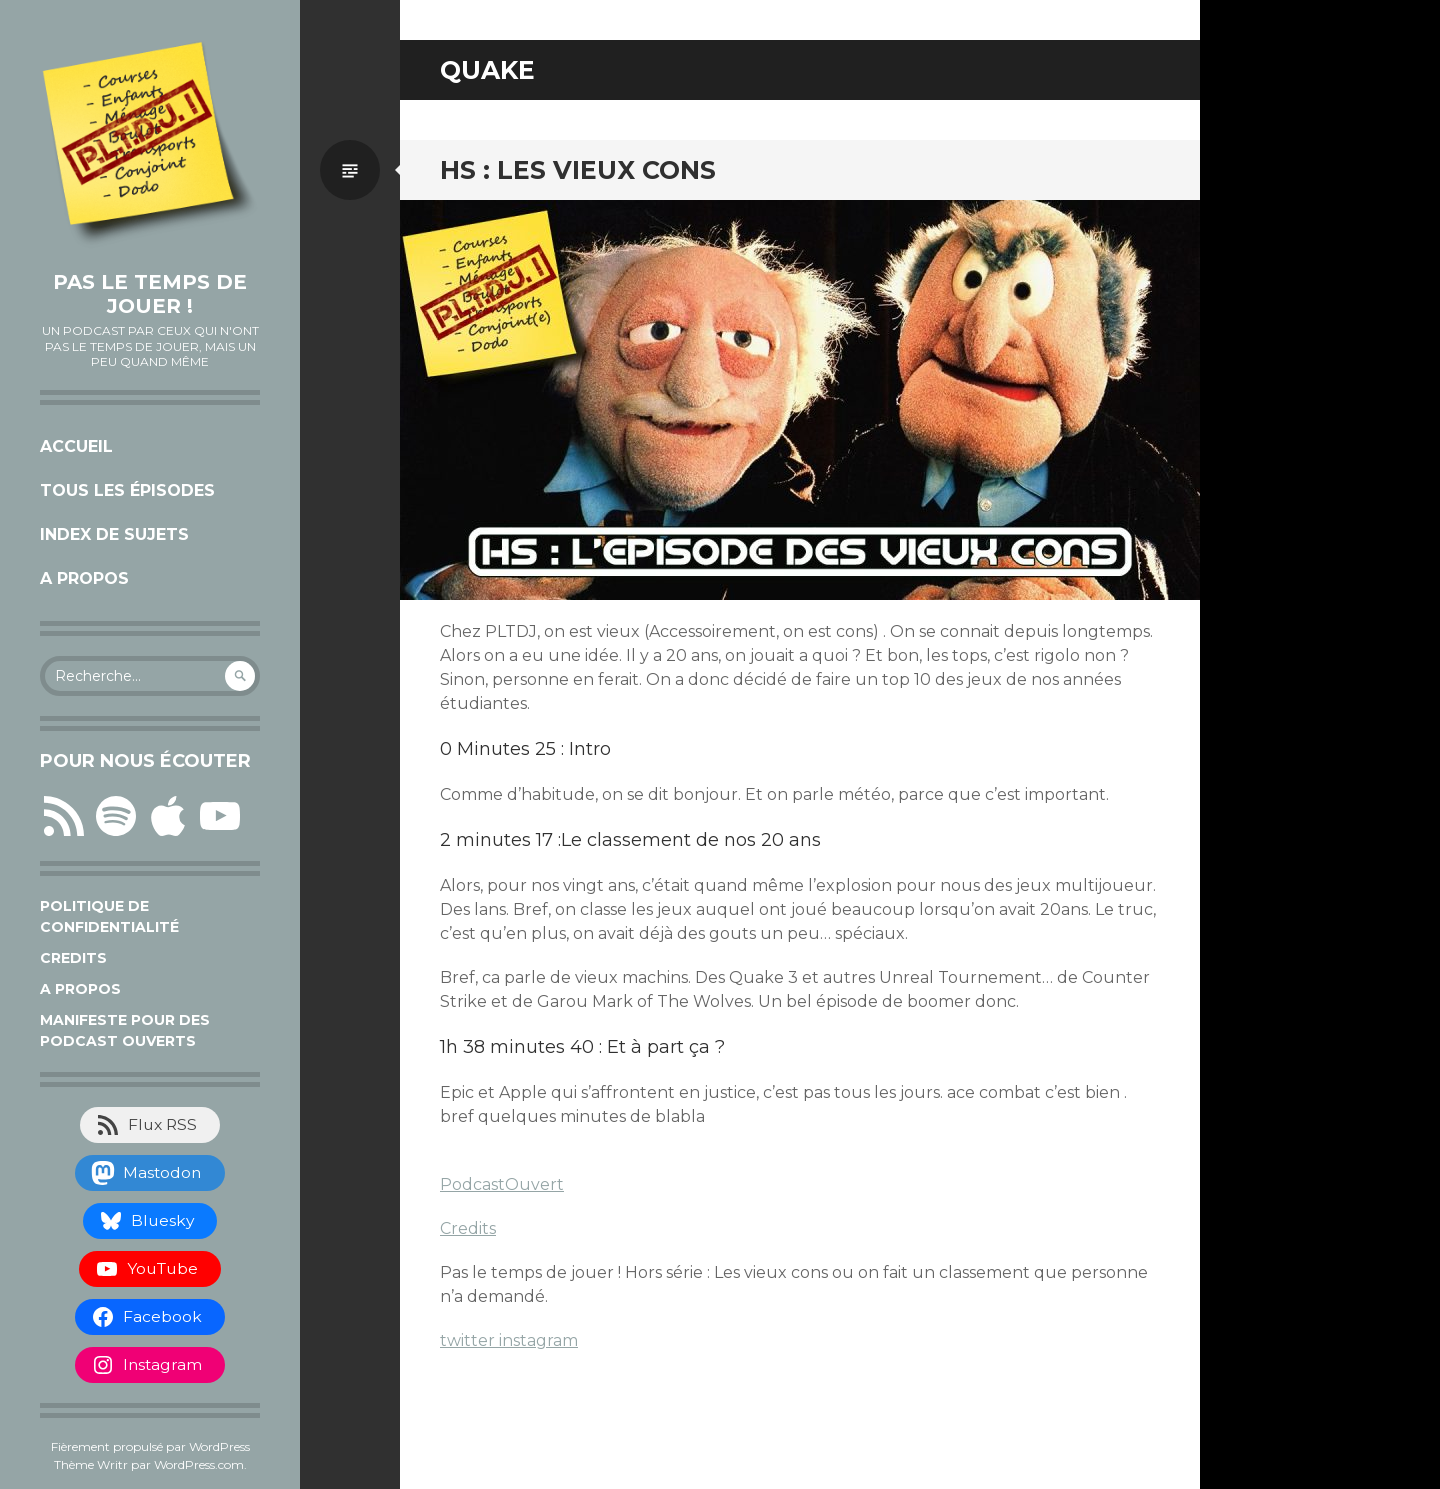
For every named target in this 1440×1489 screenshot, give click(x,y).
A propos (84, 578)
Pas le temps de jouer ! (150, 294)
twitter (469, 1340)
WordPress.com (199, 1464)
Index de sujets (114, 534)
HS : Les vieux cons (578, 170)
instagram (538, 1340)
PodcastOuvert (502, 1184)
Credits (73, 958)
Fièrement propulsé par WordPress (150, 1446)
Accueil (76, 446)
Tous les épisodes (127, 490)
